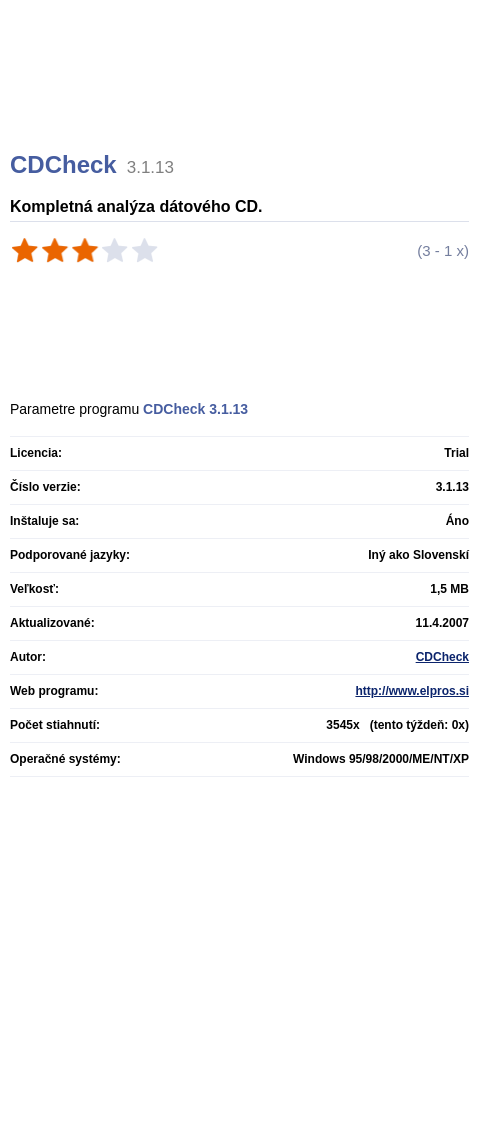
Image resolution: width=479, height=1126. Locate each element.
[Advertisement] (242, 100)
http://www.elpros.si (412, 691)
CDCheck (442, 657)
